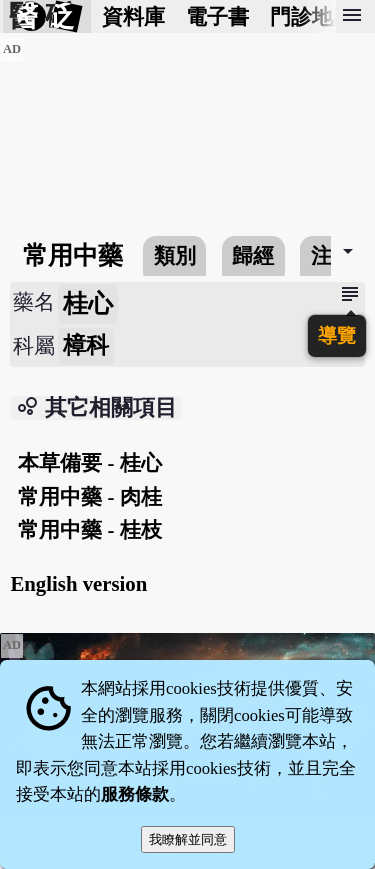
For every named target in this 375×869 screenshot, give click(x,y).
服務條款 (135, 794)
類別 (175, 255)
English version (78, 583)
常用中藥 (73, 255)
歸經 (253, 255)
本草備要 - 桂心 (89, 462)
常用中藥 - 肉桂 (89, 496)
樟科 (86, 345)
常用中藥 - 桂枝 (89, 529)
